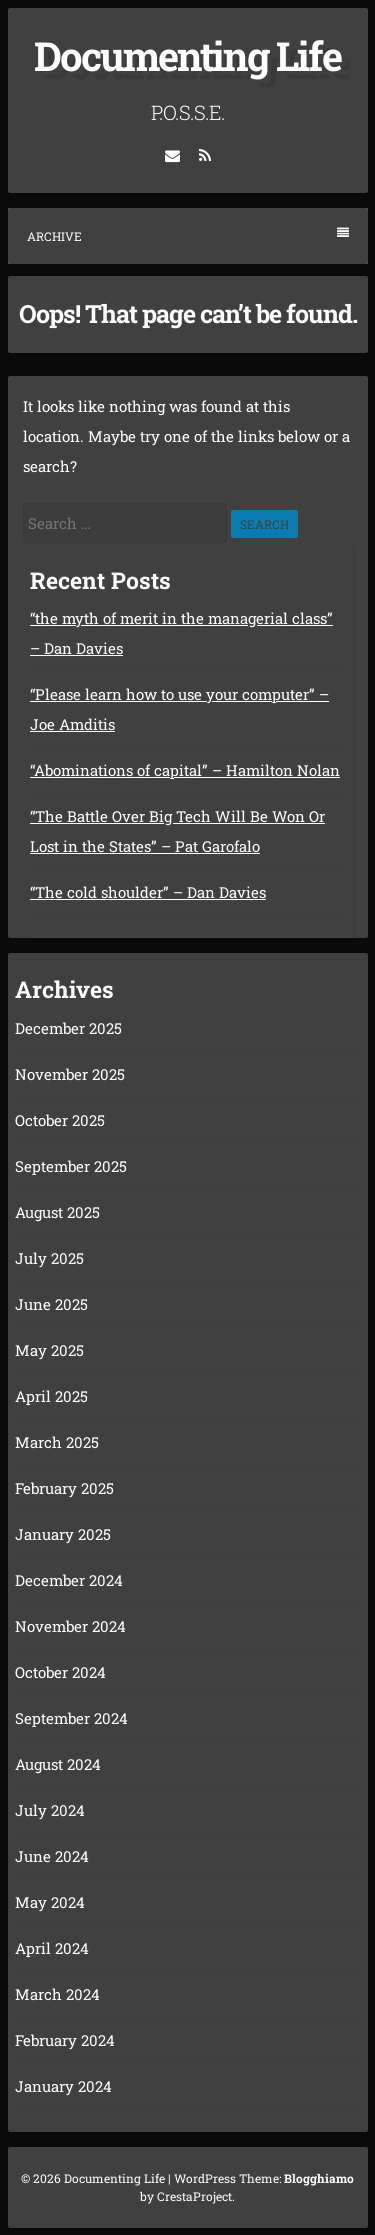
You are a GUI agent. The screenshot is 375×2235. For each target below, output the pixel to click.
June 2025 (51, 1304)
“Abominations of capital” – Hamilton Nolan (185, 770)
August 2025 (57, 1212)
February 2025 (64, 1488)
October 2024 (60, 1672)
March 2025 (57, 1442)
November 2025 (70, 1074)
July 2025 (49, 1258)
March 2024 (57, 1994)
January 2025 (63, 1534)
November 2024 (70, 1626)
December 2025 (68, 1028)
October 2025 (60, 1120)
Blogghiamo (319, 2178)
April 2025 (51, 1396)
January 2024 (63, 2086)
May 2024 (50, 1902)
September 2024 (71, 1718)
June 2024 (52, 1856)
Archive (188, 235)
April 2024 (52, 1948)
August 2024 (58, 1764)
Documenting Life (187, 55)
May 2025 (49, 1350)
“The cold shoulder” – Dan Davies (148, 892)
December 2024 (69, 1580)
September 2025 (71, 1166)
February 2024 (65, 2040)
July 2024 (50, 1810)
